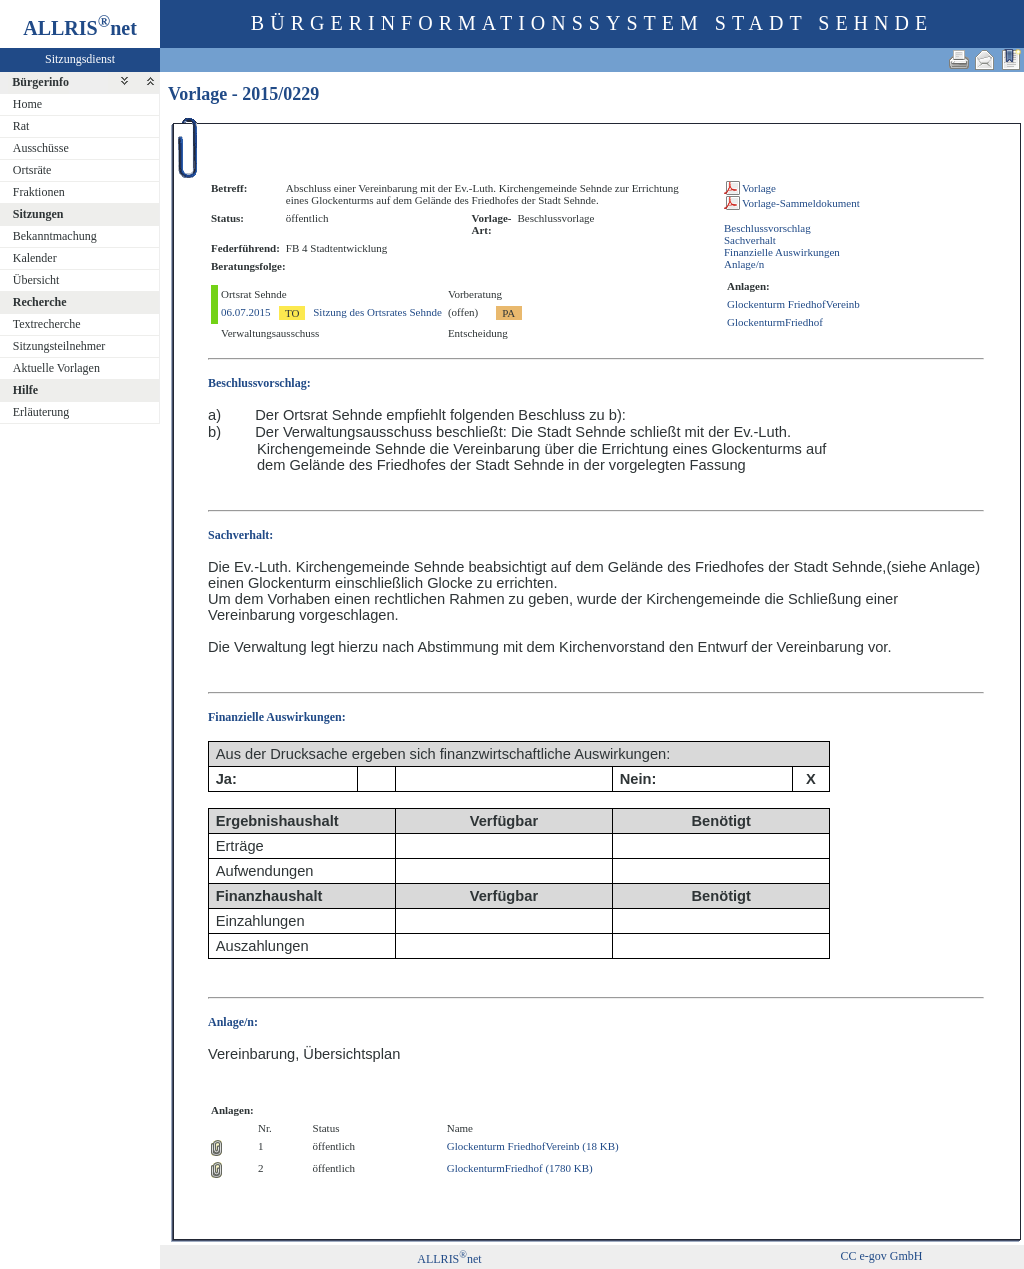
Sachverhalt (750, 240)
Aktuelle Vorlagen (56, 368)
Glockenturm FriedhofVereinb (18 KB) (533, 1146)
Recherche (40, 302)
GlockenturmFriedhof (775, 322)
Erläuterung (41, 412)
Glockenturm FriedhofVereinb (793, 304)
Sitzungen (38, 214)
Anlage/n (744, 264)
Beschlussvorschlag (767, 228)
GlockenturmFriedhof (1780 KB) (520, 1168)
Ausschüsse (41, 148)
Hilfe (25, 390)
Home (27, 104)
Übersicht (36, 280)
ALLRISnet (449, 1259)
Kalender (35, 258)
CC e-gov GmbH (881, 1256)
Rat (21, 126)
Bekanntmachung (55, 236)
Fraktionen (39, 192)
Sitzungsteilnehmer (59, 346)
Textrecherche (47, 324)
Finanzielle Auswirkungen (782, 252)
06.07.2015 (246, 312)
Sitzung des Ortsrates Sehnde (377, 312)
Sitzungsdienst (80, 59)
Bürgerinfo (40, 82)
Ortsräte (32, 170)
